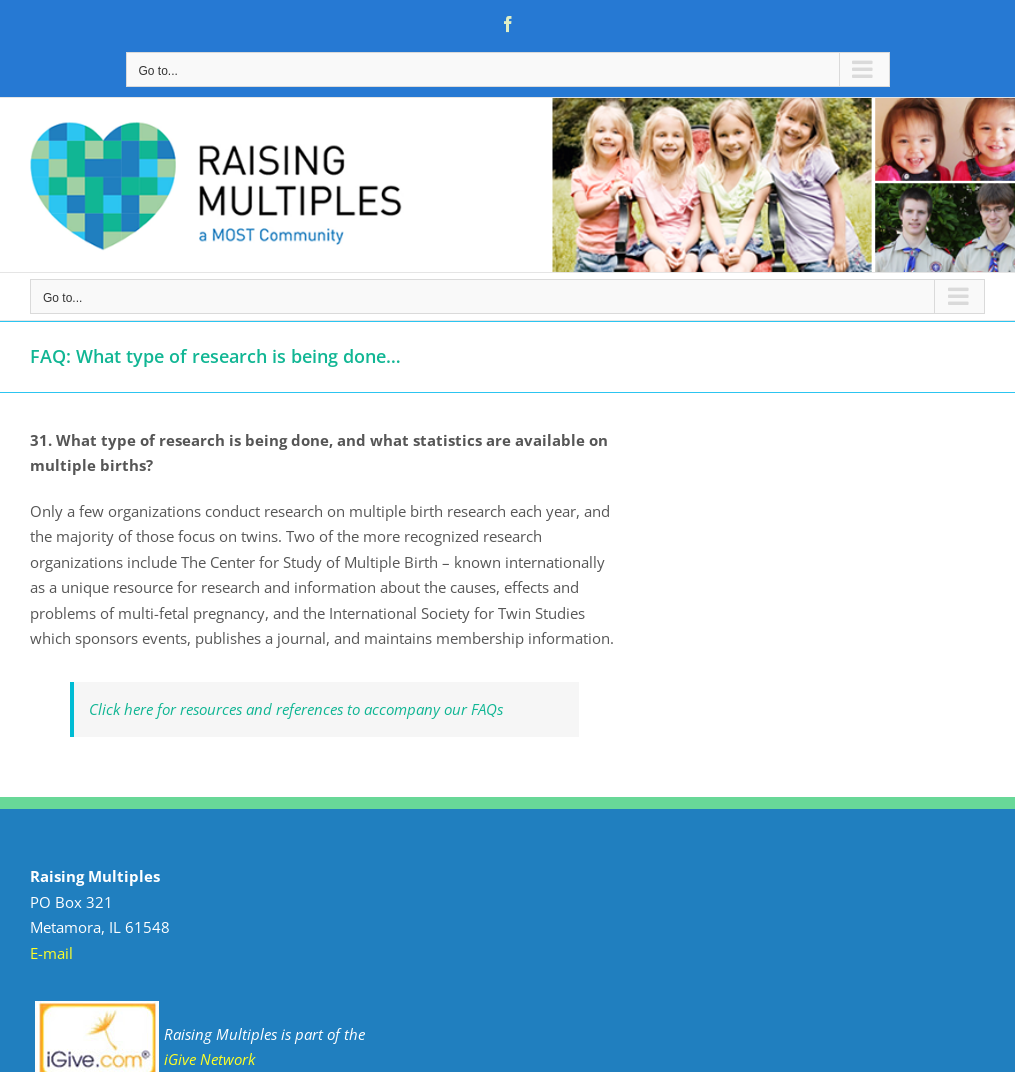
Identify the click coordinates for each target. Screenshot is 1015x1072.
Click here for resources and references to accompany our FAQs (296, 709)
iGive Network (209, 1059)
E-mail (51, 953)
